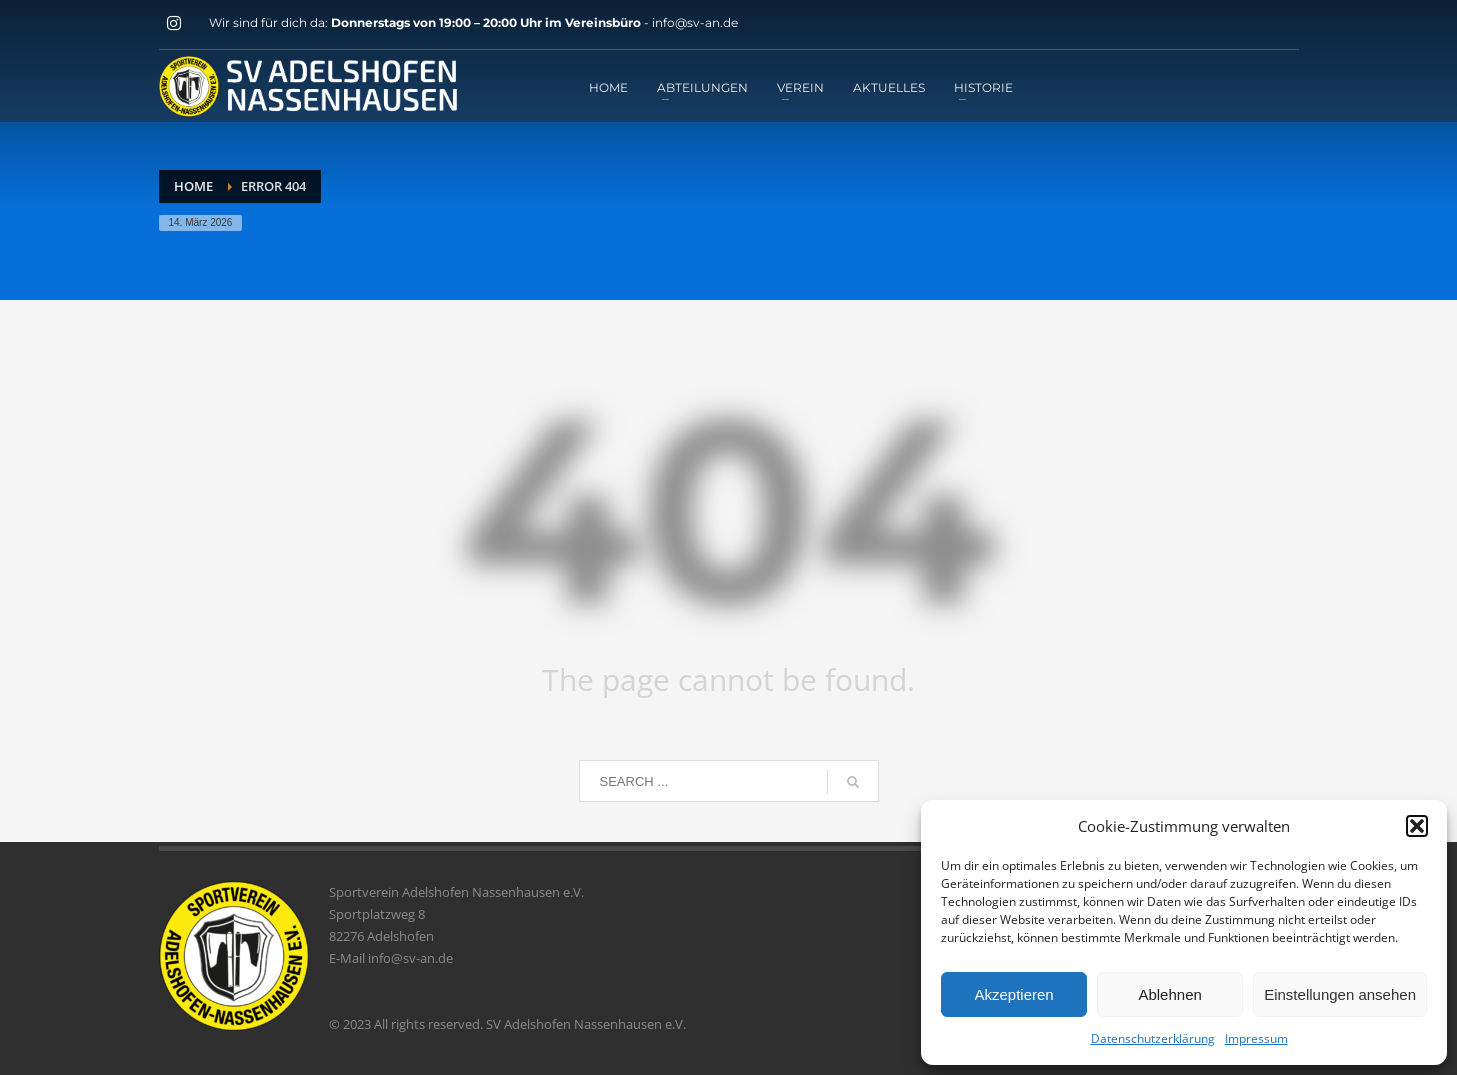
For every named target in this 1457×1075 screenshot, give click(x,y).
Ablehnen (1169, 994)
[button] (1417, 826)
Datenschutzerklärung (1153, 1038)
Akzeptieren (1013, 994)
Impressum (1256, 1038)
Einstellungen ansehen (1340, 994)
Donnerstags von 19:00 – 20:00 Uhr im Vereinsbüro (487, 22)
